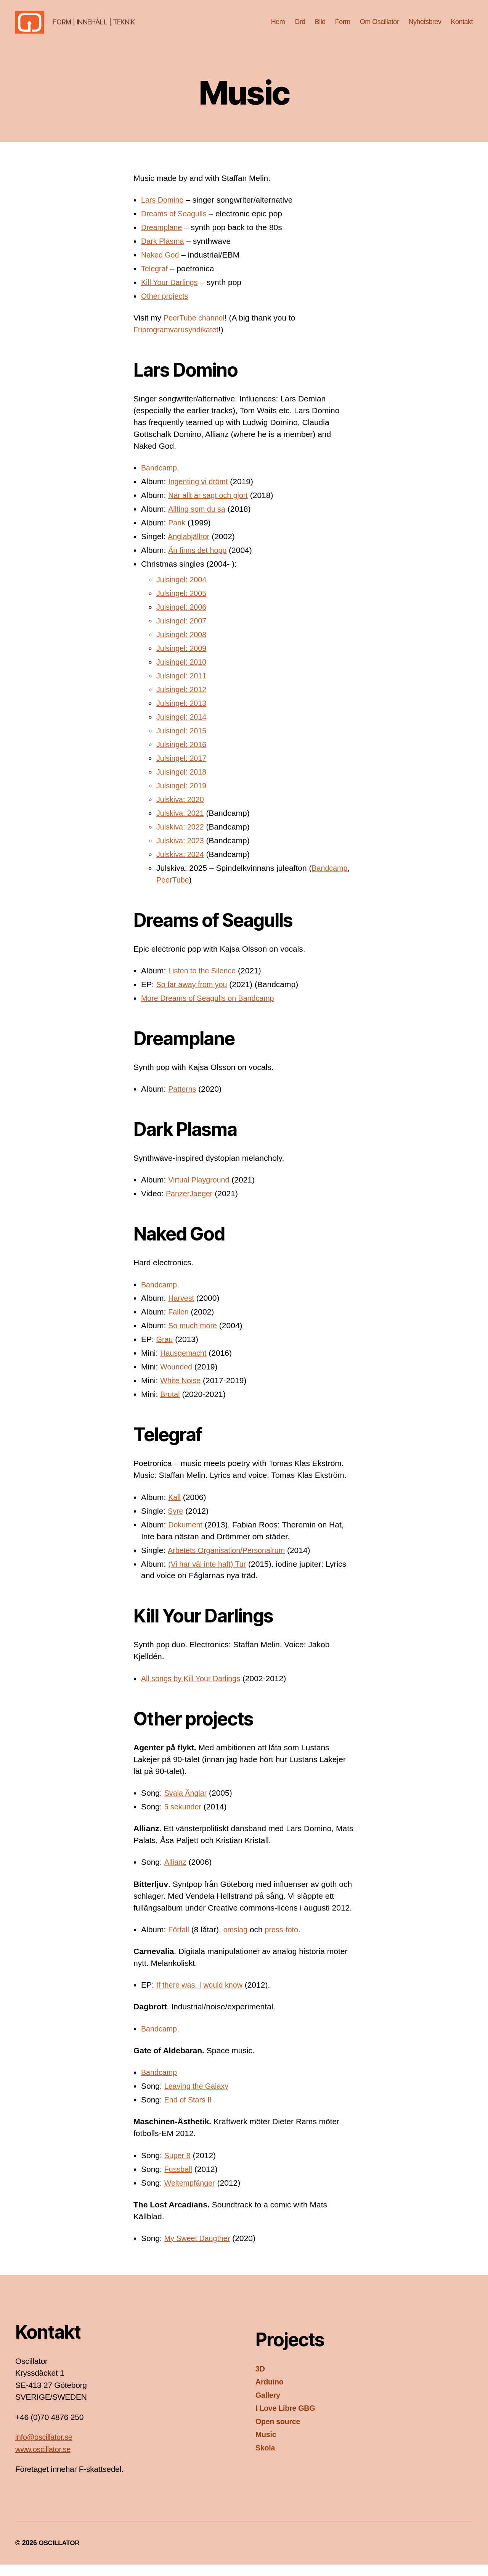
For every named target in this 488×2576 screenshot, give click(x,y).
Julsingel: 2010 (183, 673)
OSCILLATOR (60, 2554)
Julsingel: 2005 (183, 604)
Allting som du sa (198, 520)
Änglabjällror (190, 547)
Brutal (170, 1405)
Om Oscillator (379, 27)
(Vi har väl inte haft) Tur (209, 1575)
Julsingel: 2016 (183, 755)
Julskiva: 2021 (181, 824)
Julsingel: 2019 (183, 797)
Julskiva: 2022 (181, 838)
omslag (237, 1940)
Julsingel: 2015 (183, 742)
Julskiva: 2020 (181, 810)
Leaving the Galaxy (198, 2097)
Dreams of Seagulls (176, 225)
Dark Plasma (164, 252)
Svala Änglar (187, 1804)
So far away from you (194, 995)
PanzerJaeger (191, 1204)
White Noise (181, 1391)
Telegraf (155, 279)
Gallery (268, 2406)
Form (342, 27)
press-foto (285, 1940)
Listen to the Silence (204, 982)
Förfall (179, 1940)
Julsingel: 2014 (183, 728)
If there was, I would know (202, 1996)
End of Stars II (189, 2111)
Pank (177, 534)
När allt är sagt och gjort (210, 506)
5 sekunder (184, 1818)
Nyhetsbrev (424, 27)
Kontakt (462, 27)
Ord (299, 27)
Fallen (179, 1323)
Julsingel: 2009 (183, 659)
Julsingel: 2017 (183, 769)
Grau (165, 1350)
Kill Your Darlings (171, 293)
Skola (265, 2459)
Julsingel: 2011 (183, 687)
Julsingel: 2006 (183, 618)
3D (260, 2380)
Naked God (161, 266)
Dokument (186, 1536)
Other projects (166, 307)
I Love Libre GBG (287, 2419)
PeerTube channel (196, 329)
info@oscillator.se (45, 2448)
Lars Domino (163, 211)
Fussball (179, 2180)
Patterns (183, 1100)
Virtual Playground (200, 1191)
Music (266, 2445)
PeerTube (173, 891)
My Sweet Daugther (199, 2249)
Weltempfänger (191, 2194)
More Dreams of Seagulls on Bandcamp (212, 1009)
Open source (279, 2432)
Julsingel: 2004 (183, 590)
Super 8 (178, 2166)
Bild (320, 27)
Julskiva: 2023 (181, 851)
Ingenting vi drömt (200, 492)
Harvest (182, 1309)
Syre (176, 1522)
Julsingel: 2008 (183, 645)
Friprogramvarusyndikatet (178, 341)
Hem (278, 27)
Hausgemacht (185, 1364)
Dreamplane (163, 238)
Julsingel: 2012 (183, 700)
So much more (194, 1336)
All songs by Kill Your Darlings (194, 1689)
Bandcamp (160, 479)
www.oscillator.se (44, 2460)
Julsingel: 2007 (183, 632)
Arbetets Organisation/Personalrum (229, 1561)
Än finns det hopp (199, 561)
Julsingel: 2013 (183, 714)
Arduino (270, 2393)
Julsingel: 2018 (183, 783)
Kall (174, 1508)
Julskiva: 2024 (181, 865)
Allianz (176, 1873)
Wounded (177, 1378)
